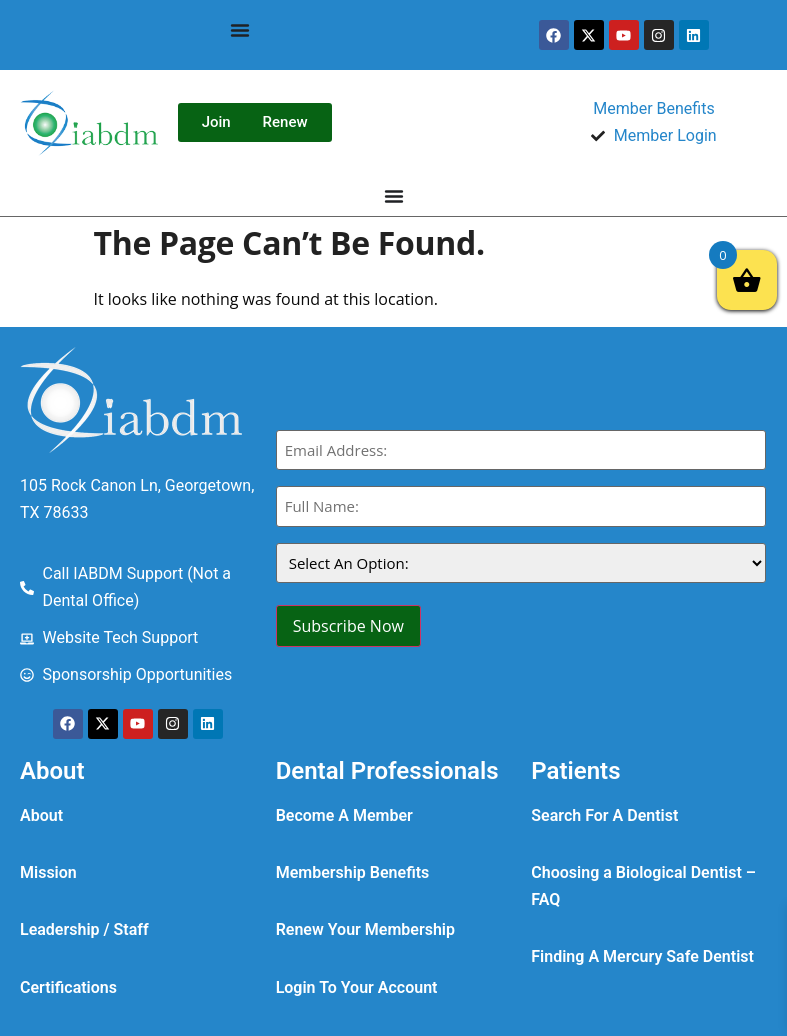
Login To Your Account (357, 987)
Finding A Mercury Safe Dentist (642, 956)
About (41, 815)
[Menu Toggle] (240, 30)
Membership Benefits (353, 872)
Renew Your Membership (365, 929)
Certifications (68, 987)
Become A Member (344, 815)
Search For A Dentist (604, 815)
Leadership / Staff (84, 929)
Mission (48, 872)
